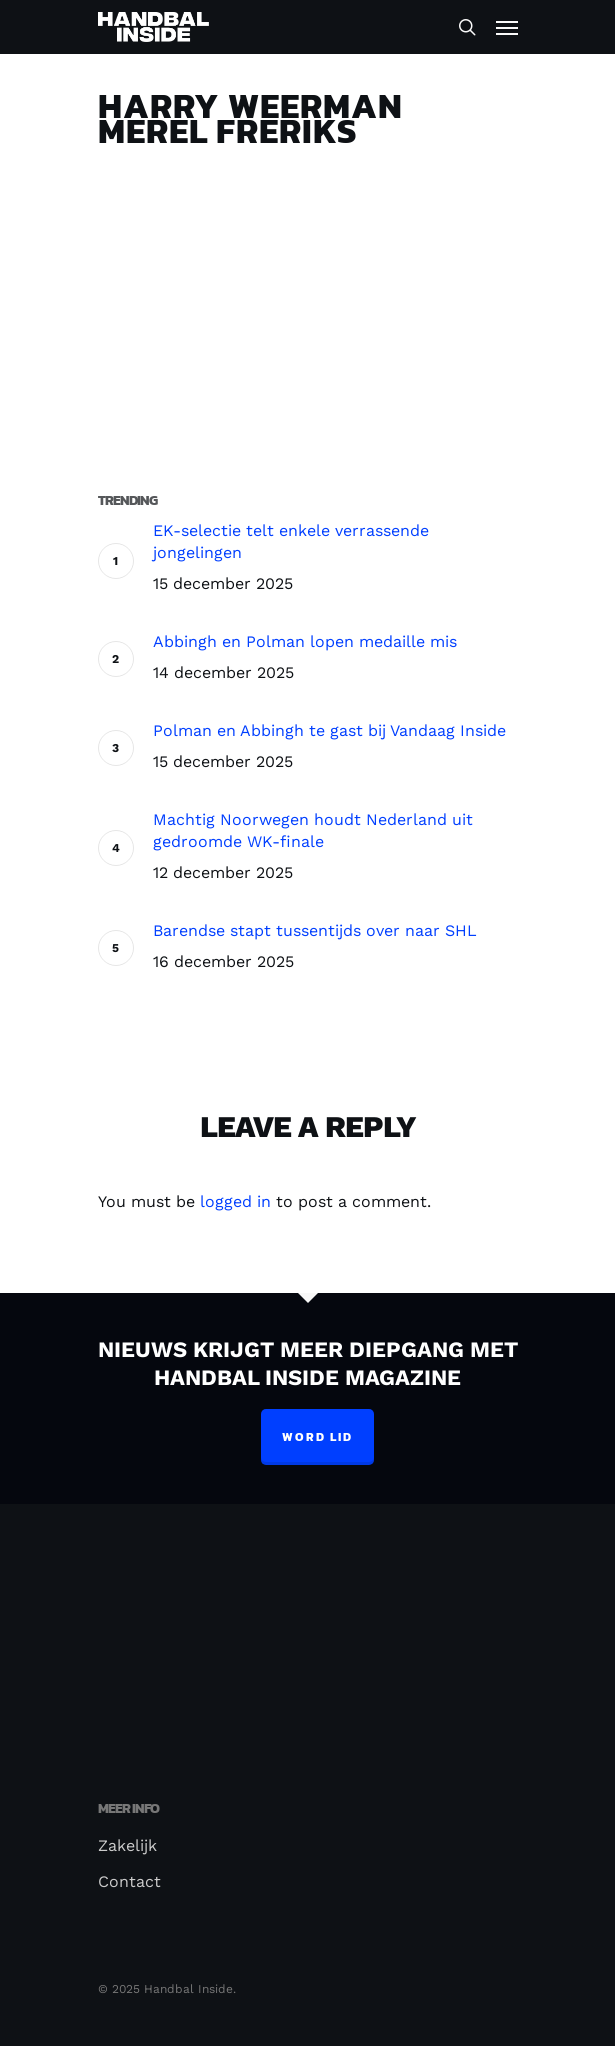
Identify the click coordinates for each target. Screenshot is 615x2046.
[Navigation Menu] (507, 27)
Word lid (317, 1437)
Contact (129, 1881)
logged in (235, 1201)
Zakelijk (127, 1845)
